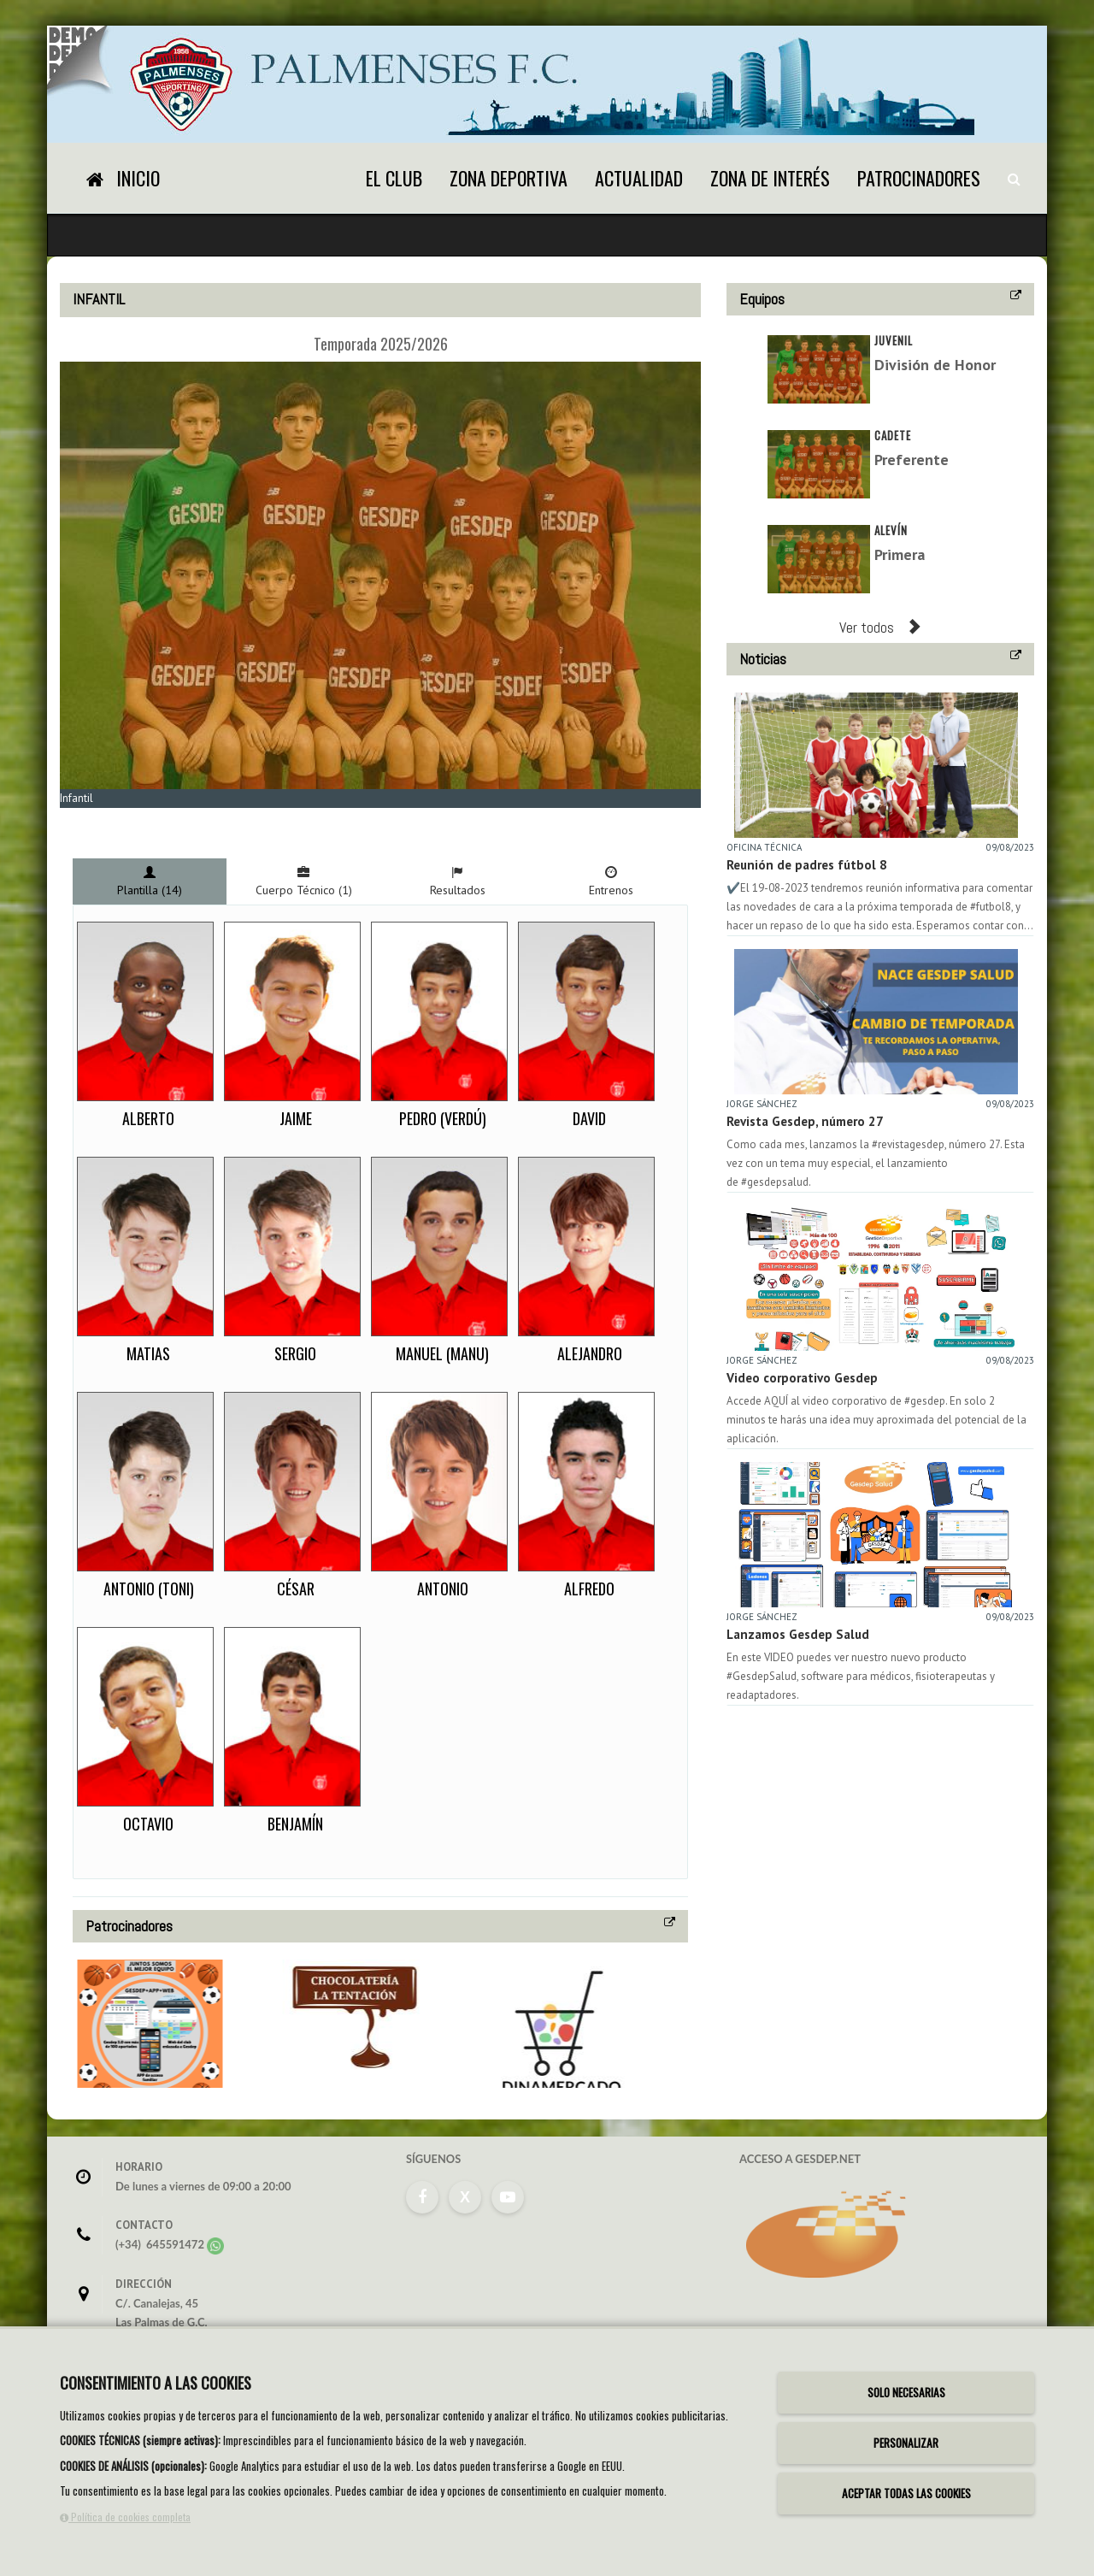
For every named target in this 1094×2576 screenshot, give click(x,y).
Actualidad (639, 178)
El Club (394, 178)
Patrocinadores (918, 178)
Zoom (85, 817)
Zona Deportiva (509, 178)
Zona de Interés (770, 178)
